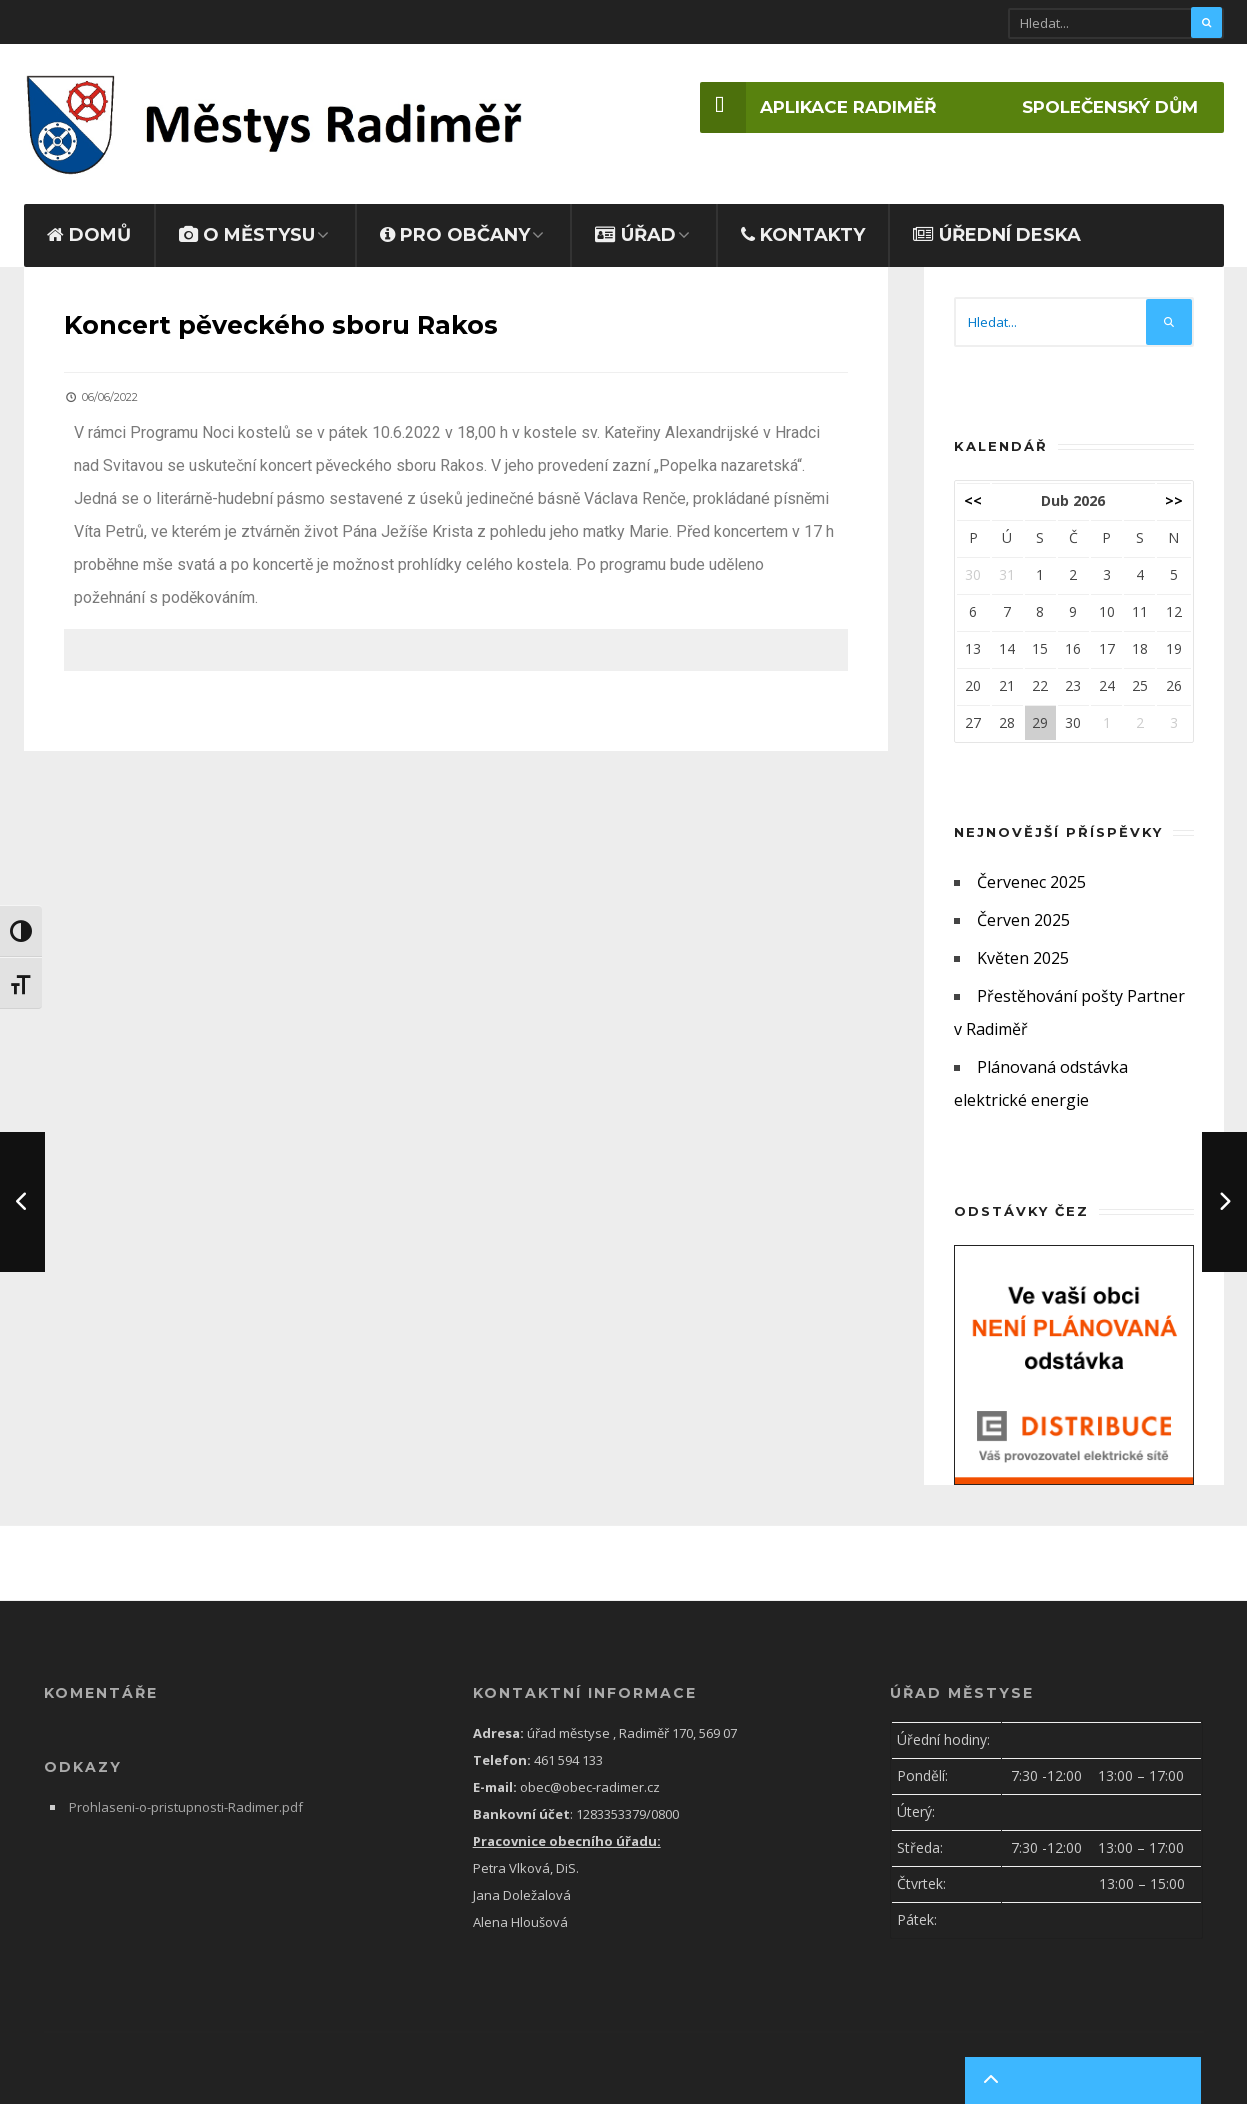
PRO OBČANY (455, 226)
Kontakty (803, 226)
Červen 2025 (1023, 911)
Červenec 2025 (1031, 873)
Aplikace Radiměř (798, 108)
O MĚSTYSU (247, 226)
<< (973, 491)
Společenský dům (1103, 108)
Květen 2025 (1023, 949)
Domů (89, 226)
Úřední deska (997, 226)
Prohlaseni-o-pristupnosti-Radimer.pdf (186, 1798)
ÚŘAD (635, 226)
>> (1174, 491)
